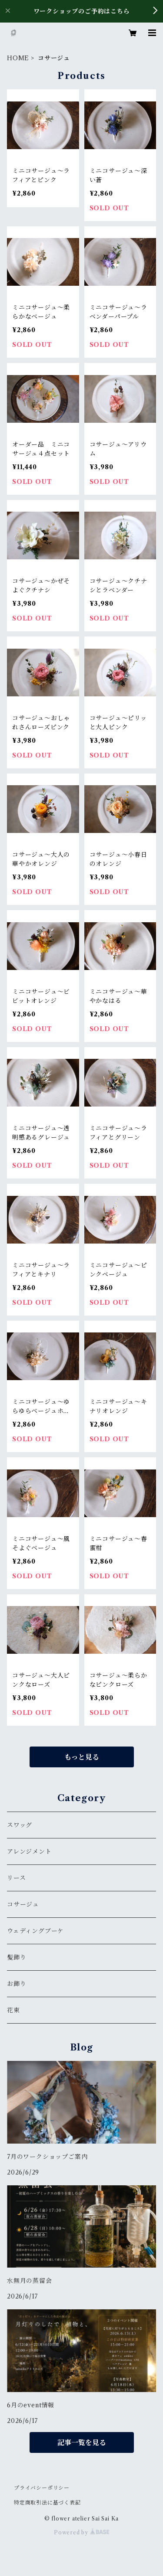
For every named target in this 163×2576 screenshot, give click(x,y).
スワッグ (19, 1825)
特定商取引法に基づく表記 (47, 2502)
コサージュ (23, 1904)
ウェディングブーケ (35, 1931)
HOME (18, 58)
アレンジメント (29, 1851)
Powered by (81, 2532)
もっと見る (81, 1757)
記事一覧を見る (81, 2442)
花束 (13, 2010)
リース (16, 1878)
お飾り (16, 1984)
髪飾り (16, 1957)
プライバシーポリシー (42, 2488)
